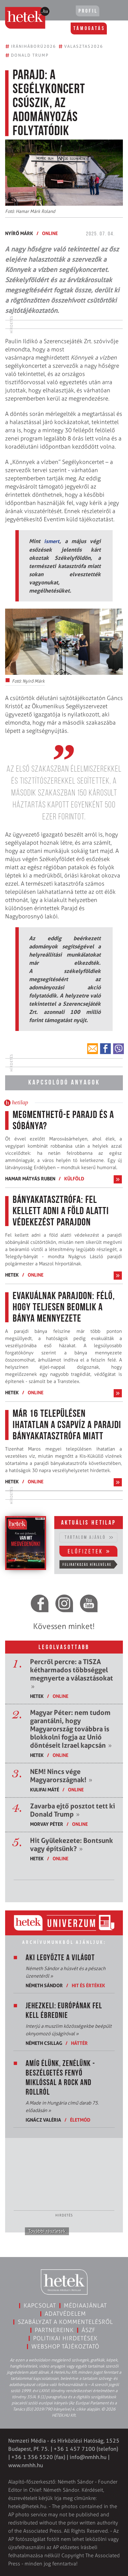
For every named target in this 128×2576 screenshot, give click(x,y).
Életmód (80, 2120)
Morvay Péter (46, 1824)
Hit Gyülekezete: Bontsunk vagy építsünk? (71, 1844)
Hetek (12, 1275)
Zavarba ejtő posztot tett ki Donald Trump (72, 1810)
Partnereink (54, 2330)
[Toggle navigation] (113, 11)
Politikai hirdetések (65, 2338)
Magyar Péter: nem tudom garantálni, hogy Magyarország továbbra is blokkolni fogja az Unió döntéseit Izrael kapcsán (71, 1728)
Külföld (74, 1178)
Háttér (79, 2043)
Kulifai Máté (44, 1789)
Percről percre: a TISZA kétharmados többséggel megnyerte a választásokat (71, 1674)
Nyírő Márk (19, 233)
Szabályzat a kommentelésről (65, 2321)
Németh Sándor (44, 1985)
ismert (51, 541)
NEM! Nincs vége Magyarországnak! (61, 1775)
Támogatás (89, 28)
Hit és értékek (88, 1985)
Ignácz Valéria (43, 2120)
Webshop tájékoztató (65, 2346)
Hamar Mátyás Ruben (30, 1178)
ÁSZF (89, 2330)
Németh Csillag (44, 2043)
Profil (88, 11)
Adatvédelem (65, 2313)
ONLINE (50, 233)
